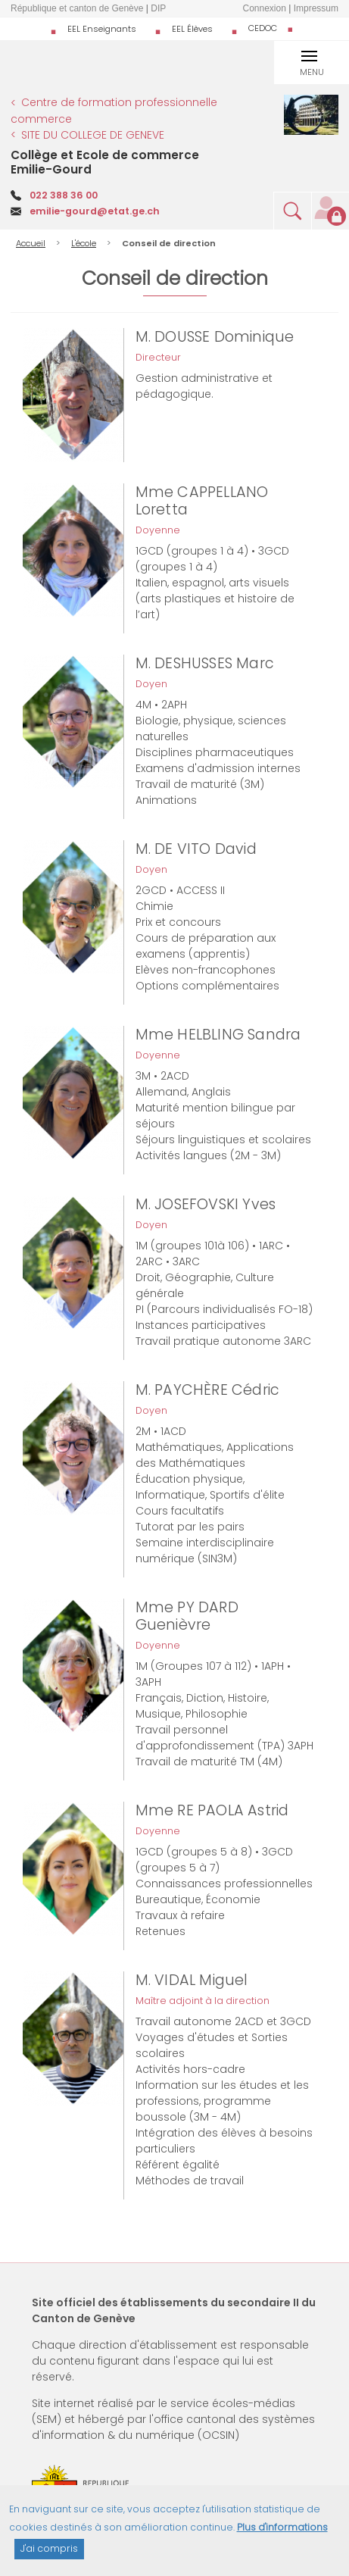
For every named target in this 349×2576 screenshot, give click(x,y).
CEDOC (262, 28)
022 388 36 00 (64, 195)
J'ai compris (49, 2555)
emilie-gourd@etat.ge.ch (95, 211)
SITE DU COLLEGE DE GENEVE (92, 134)
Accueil (30, 243)
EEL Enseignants (101, 29)
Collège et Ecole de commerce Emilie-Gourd (105, 162)
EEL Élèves (192, 29)
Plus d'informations (282, 2534)
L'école (83, 243)
